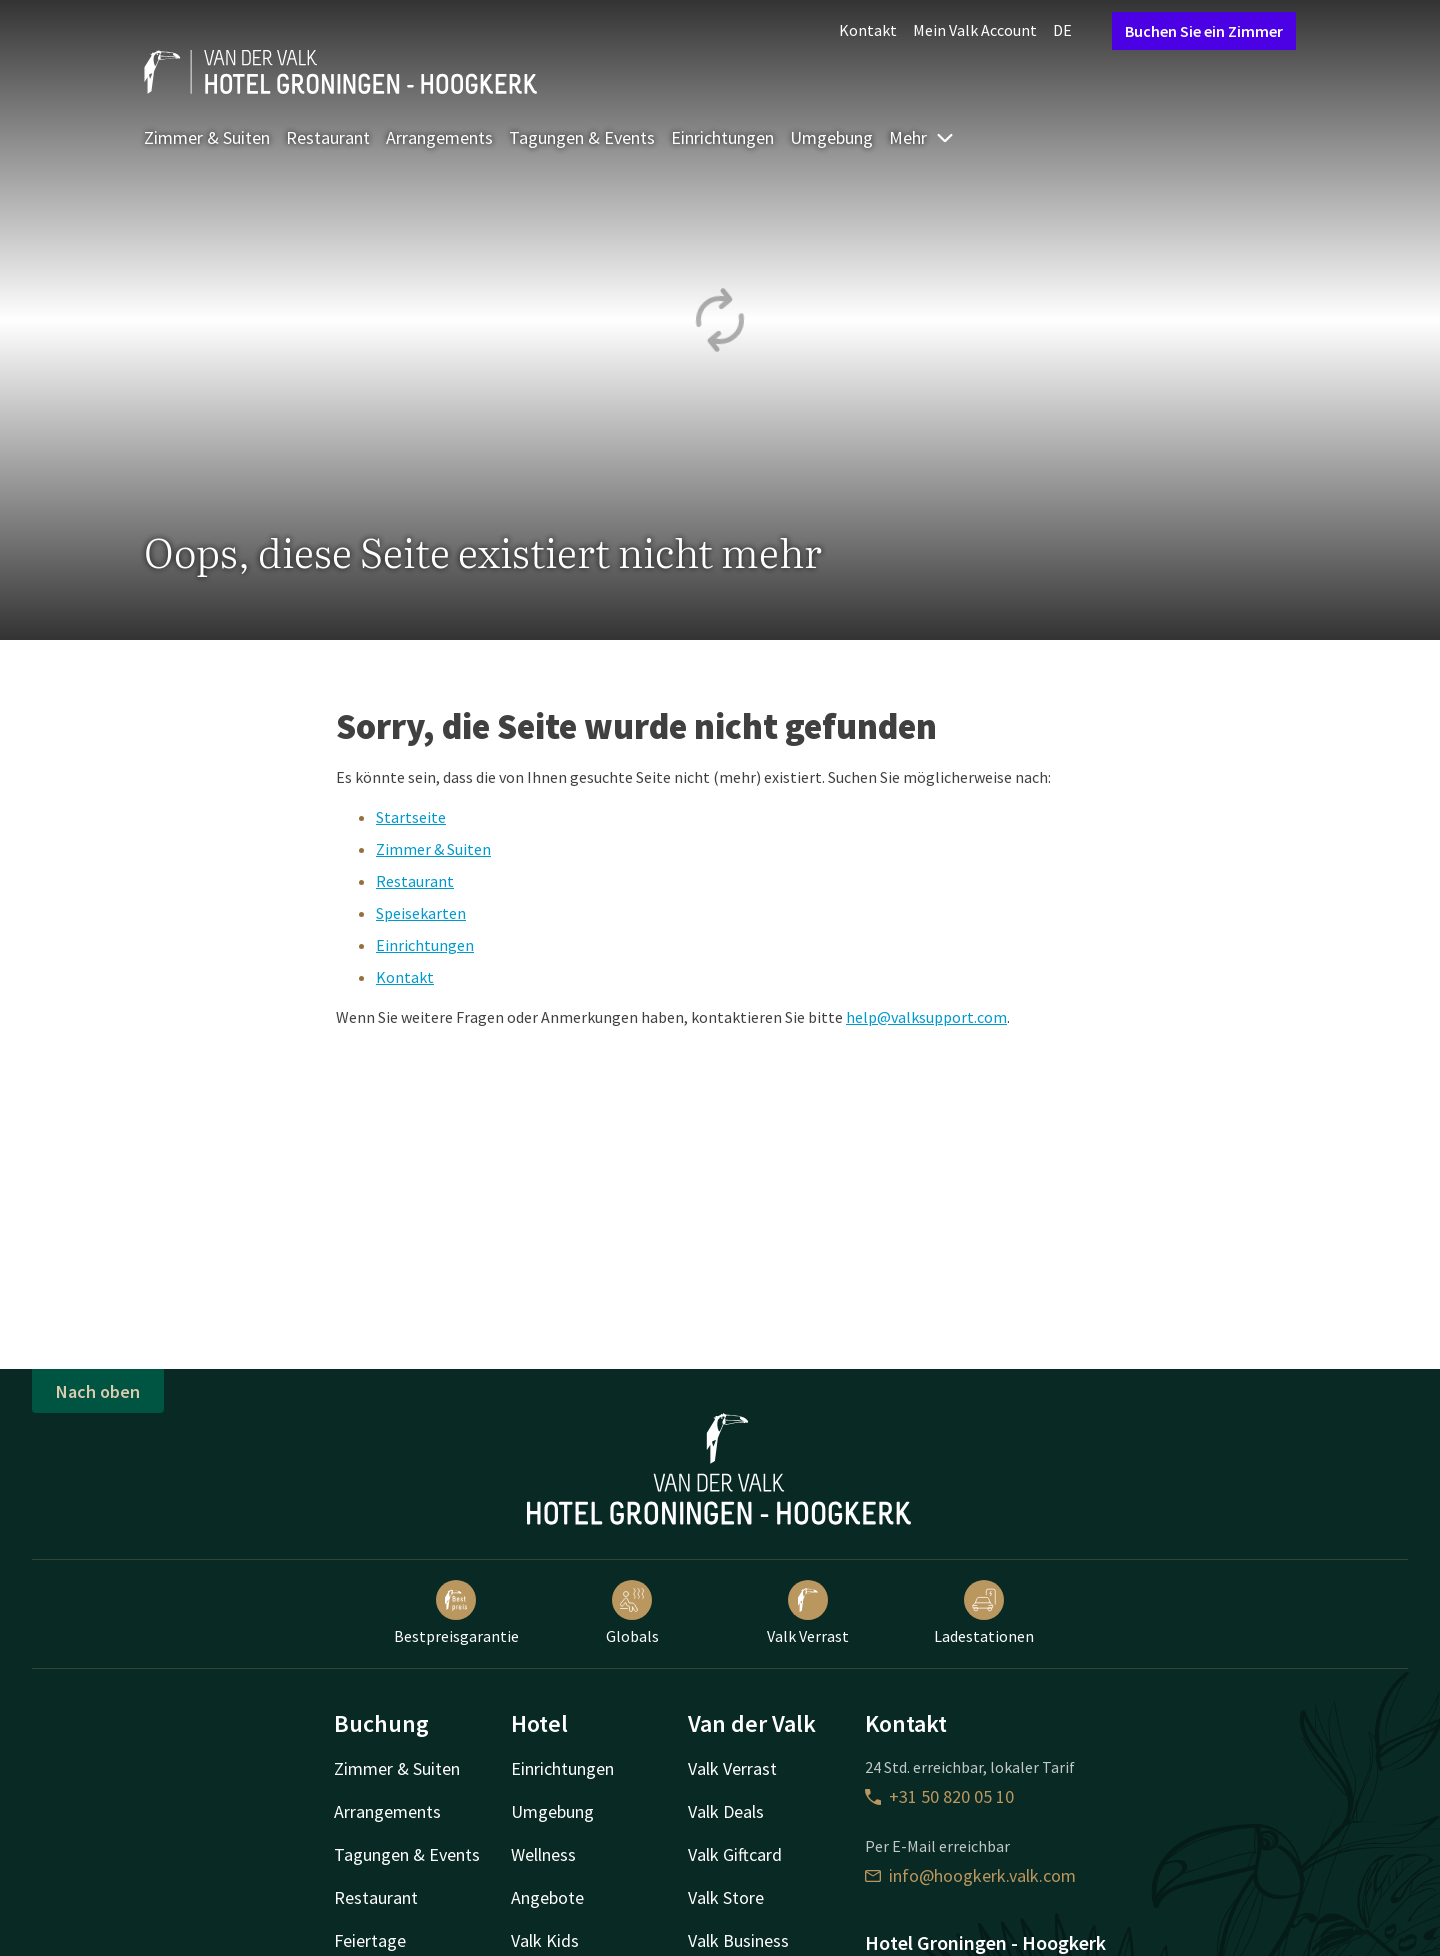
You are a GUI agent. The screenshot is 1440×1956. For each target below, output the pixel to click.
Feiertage (370, 1940)
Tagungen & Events (582, 137)
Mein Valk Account (975, 30)
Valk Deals (726, 1811)
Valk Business (738, 1940)
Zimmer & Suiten (207, 137)
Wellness (543, 1854)
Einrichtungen (722, 137)
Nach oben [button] (98, 1391)
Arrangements (439, 137)
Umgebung (831, 137)
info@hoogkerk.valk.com (970, 1875)
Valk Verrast (808, 1613)
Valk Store (726, 1897)
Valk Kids (545, 1940)
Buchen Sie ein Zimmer (1204, 31)
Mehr (922, 137)
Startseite (411, 817)
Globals (632, 1613)
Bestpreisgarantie (456, 1613)
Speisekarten (421, 913)
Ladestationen (984, 1613)
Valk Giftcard (735, 1854)
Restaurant (328, 137)
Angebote (547, 1897)
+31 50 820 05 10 (939, 1796)
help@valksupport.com (926, 1017)
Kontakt (868, 30)
